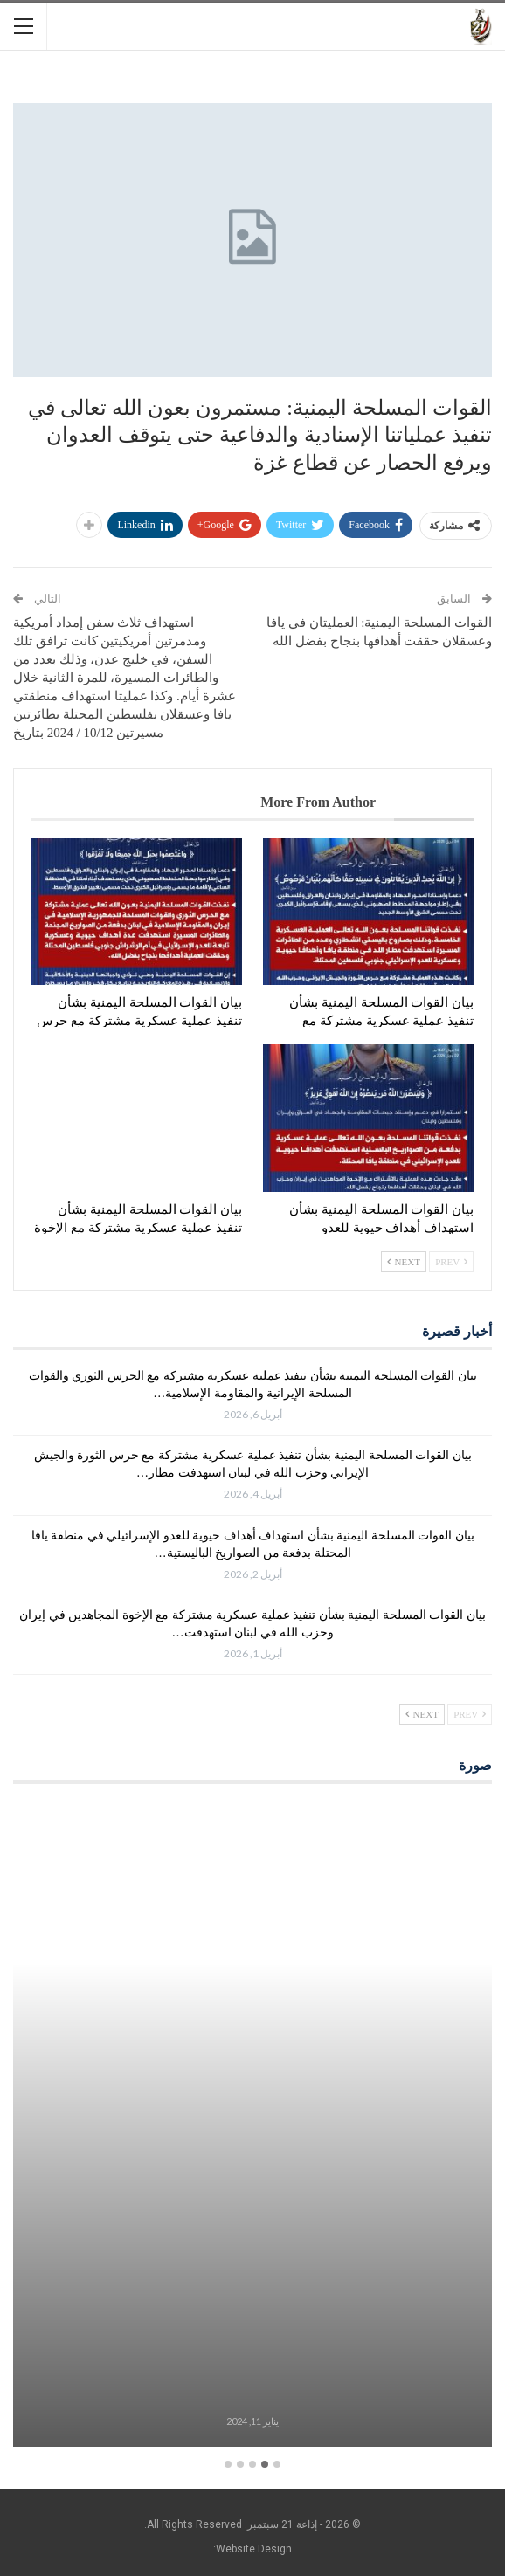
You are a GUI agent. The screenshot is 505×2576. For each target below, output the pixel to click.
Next (403, 1262)
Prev (451, 1262)
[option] (252, 2127)
